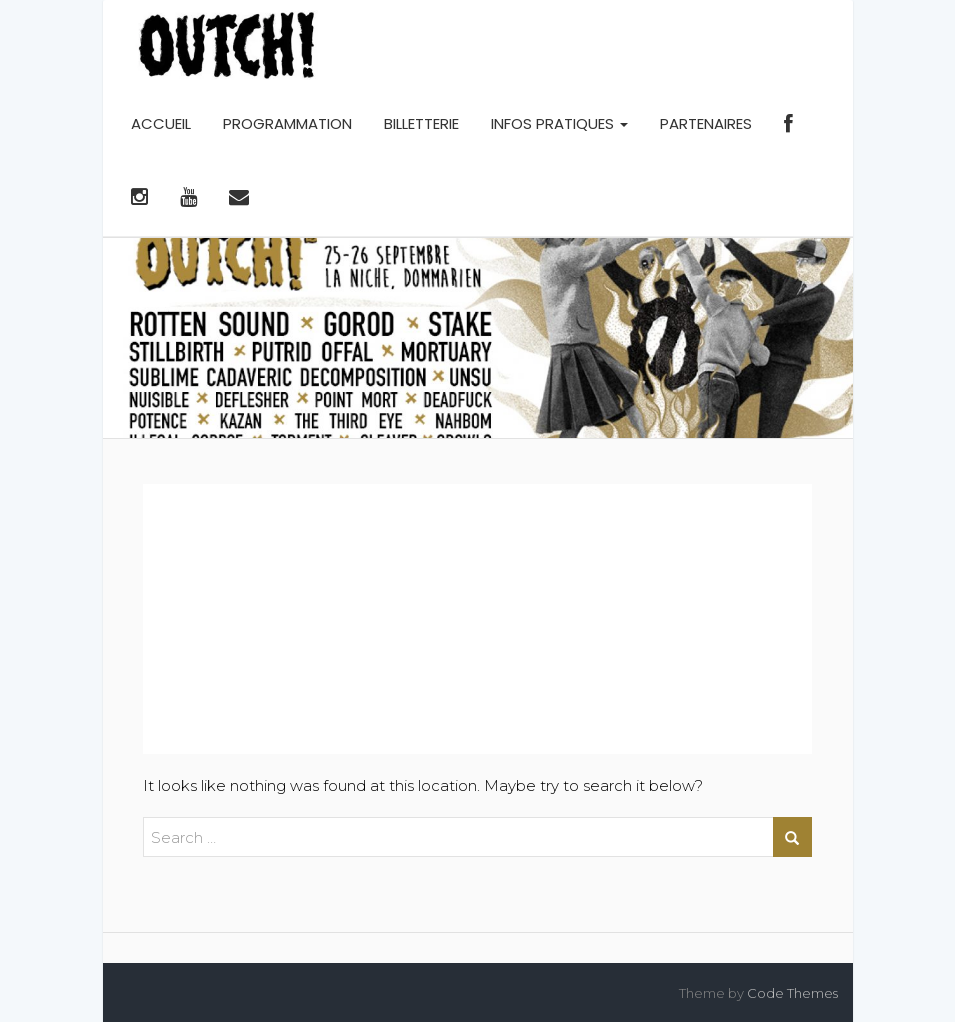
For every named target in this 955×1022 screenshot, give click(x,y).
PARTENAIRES (706, 123)
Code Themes (792, 993)
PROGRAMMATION (287, 123)
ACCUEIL (161, 123)
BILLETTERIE (421, 123)
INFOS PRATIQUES (559, 123)
